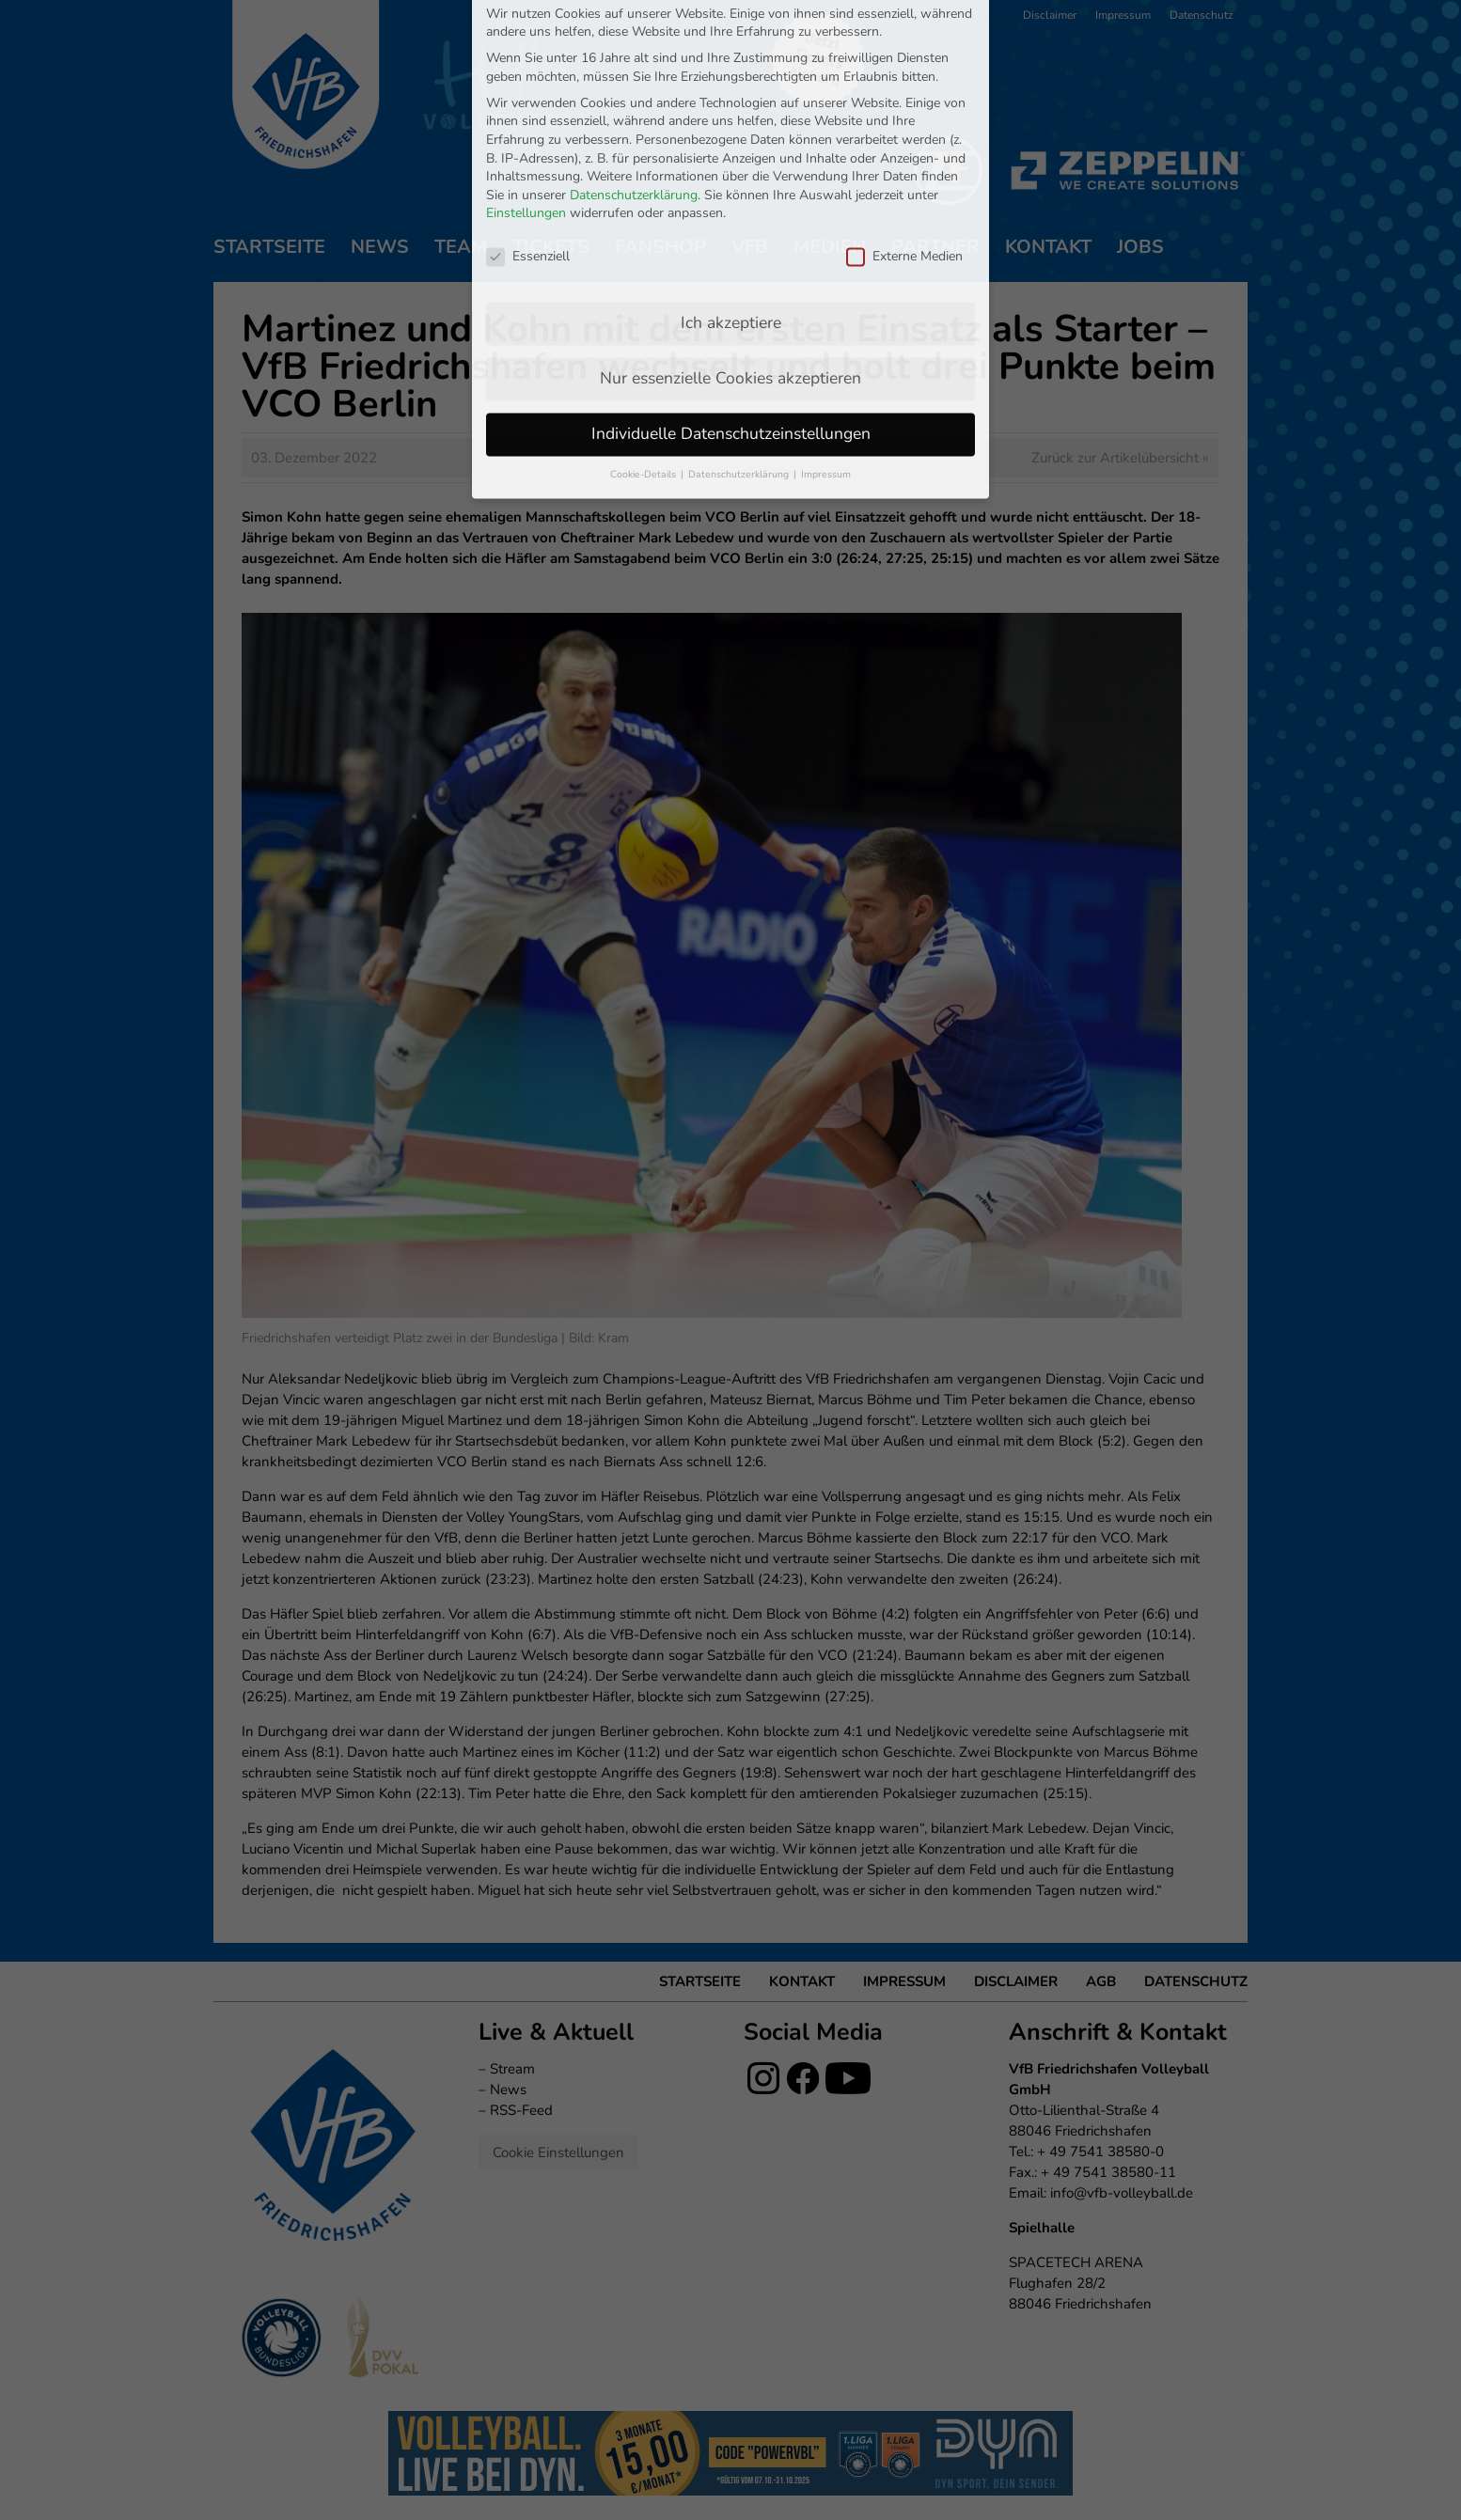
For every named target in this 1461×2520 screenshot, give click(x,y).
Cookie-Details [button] (644, 320)
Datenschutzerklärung (634, 41)
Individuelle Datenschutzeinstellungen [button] (731, 279)
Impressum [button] (826, 320)
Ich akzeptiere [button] (731, 168)
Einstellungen (526, 60)
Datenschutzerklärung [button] (740, 320)
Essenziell (528, 102)
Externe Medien (904, 102)
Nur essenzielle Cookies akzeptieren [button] (730, 223)
